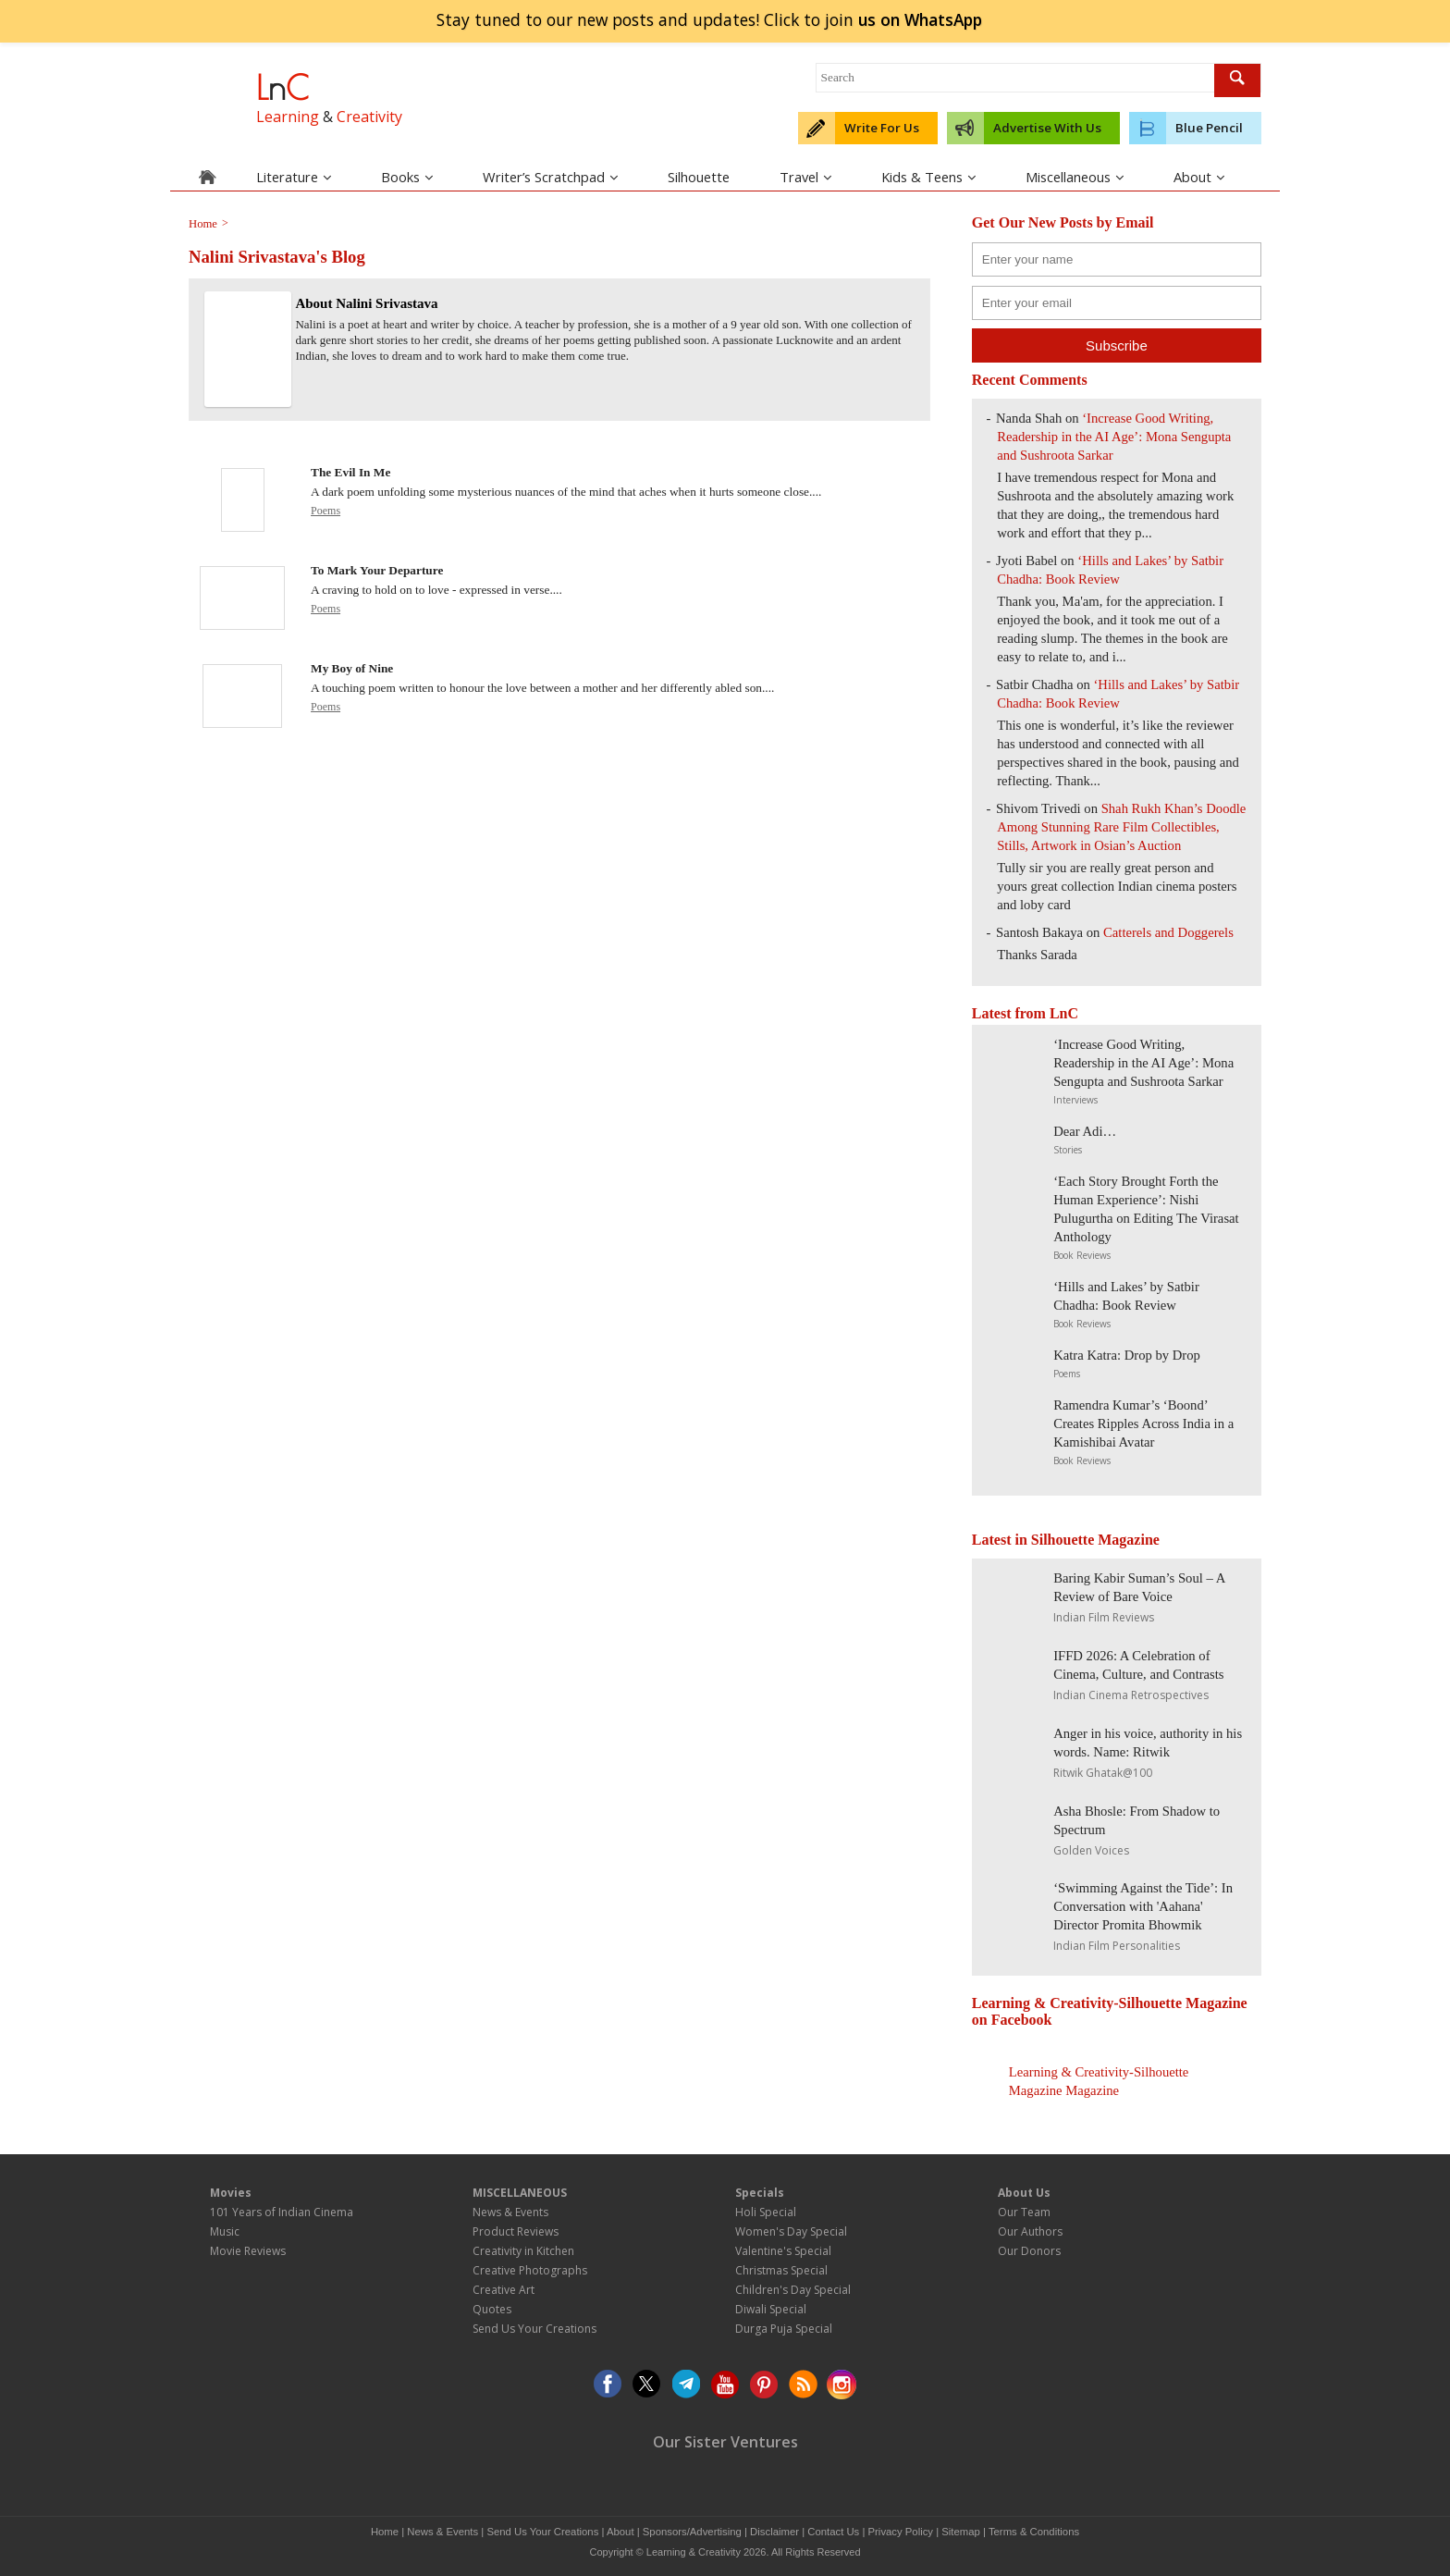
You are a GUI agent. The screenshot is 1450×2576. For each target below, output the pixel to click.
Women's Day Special (791, 2231)
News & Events (510, 2212)
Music (225, 2231)
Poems (325, 510)
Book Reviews (1082, 1255)
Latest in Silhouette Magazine (1066, 1539)
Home (385, 2531)
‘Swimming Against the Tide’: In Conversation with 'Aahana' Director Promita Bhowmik (1143, 1906)
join (919, 19)
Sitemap (960, 2531)
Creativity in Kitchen (523, 2251)
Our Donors (1029, 2251)
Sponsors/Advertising (692, 2531)
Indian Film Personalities (1116, 1946)
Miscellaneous (1075, 176)
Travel (805, 176)
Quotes (492, 2309)
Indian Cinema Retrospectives (1131, 1695)
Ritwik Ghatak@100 (1102, 1773)
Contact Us (833, 2531)
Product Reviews (516, 2231)
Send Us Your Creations (534, 2328)
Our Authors (1030, 2231)
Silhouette (699, 176)
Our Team (1024, 2212)
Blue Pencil (1209, 127)
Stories (1067, 1149)
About (1199, 176)
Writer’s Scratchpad (550, 176)
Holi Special (765, 2212)
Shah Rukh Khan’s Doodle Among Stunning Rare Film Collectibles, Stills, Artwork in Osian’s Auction (1121, 827)
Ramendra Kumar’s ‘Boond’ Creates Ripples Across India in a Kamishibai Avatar (1143, 1423)
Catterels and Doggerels (1168, 932)
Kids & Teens (928, 176)
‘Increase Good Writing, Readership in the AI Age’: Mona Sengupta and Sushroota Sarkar (1114, 436)
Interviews (1075, 1099)
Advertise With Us (1047, 127)
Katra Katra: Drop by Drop (1126, 1355)
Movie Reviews (248, 2251)
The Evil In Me (350, 472)
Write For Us (881, 127)
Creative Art (504, 2290)
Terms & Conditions (1034, 2531)
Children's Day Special (793, 2290)
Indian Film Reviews (1103, 1617)
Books (407, 176)
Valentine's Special (783, 2251)
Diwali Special (770, 2309)
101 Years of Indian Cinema (281, 2212)
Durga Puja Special (783, 2328)
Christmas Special (781, 2270)
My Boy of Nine (352, 668)
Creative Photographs (530, 2270)
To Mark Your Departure (377, 570)
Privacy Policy (901, 2531)
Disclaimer (774, 2531)
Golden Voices (1091, 1850)
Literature (293, 176)
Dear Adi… (1084, 1131)
